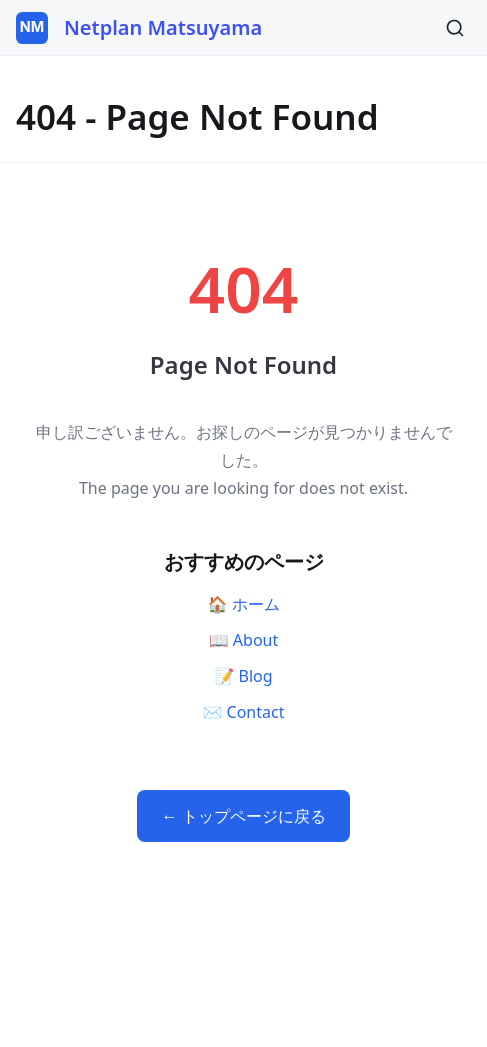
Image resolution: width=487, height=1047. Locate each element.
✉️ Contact (244, 712)
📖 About (244, 640)
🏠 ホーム (243, 604)
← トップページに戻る (243, 816)
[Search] (455, 28)
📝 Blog (243, 676)
